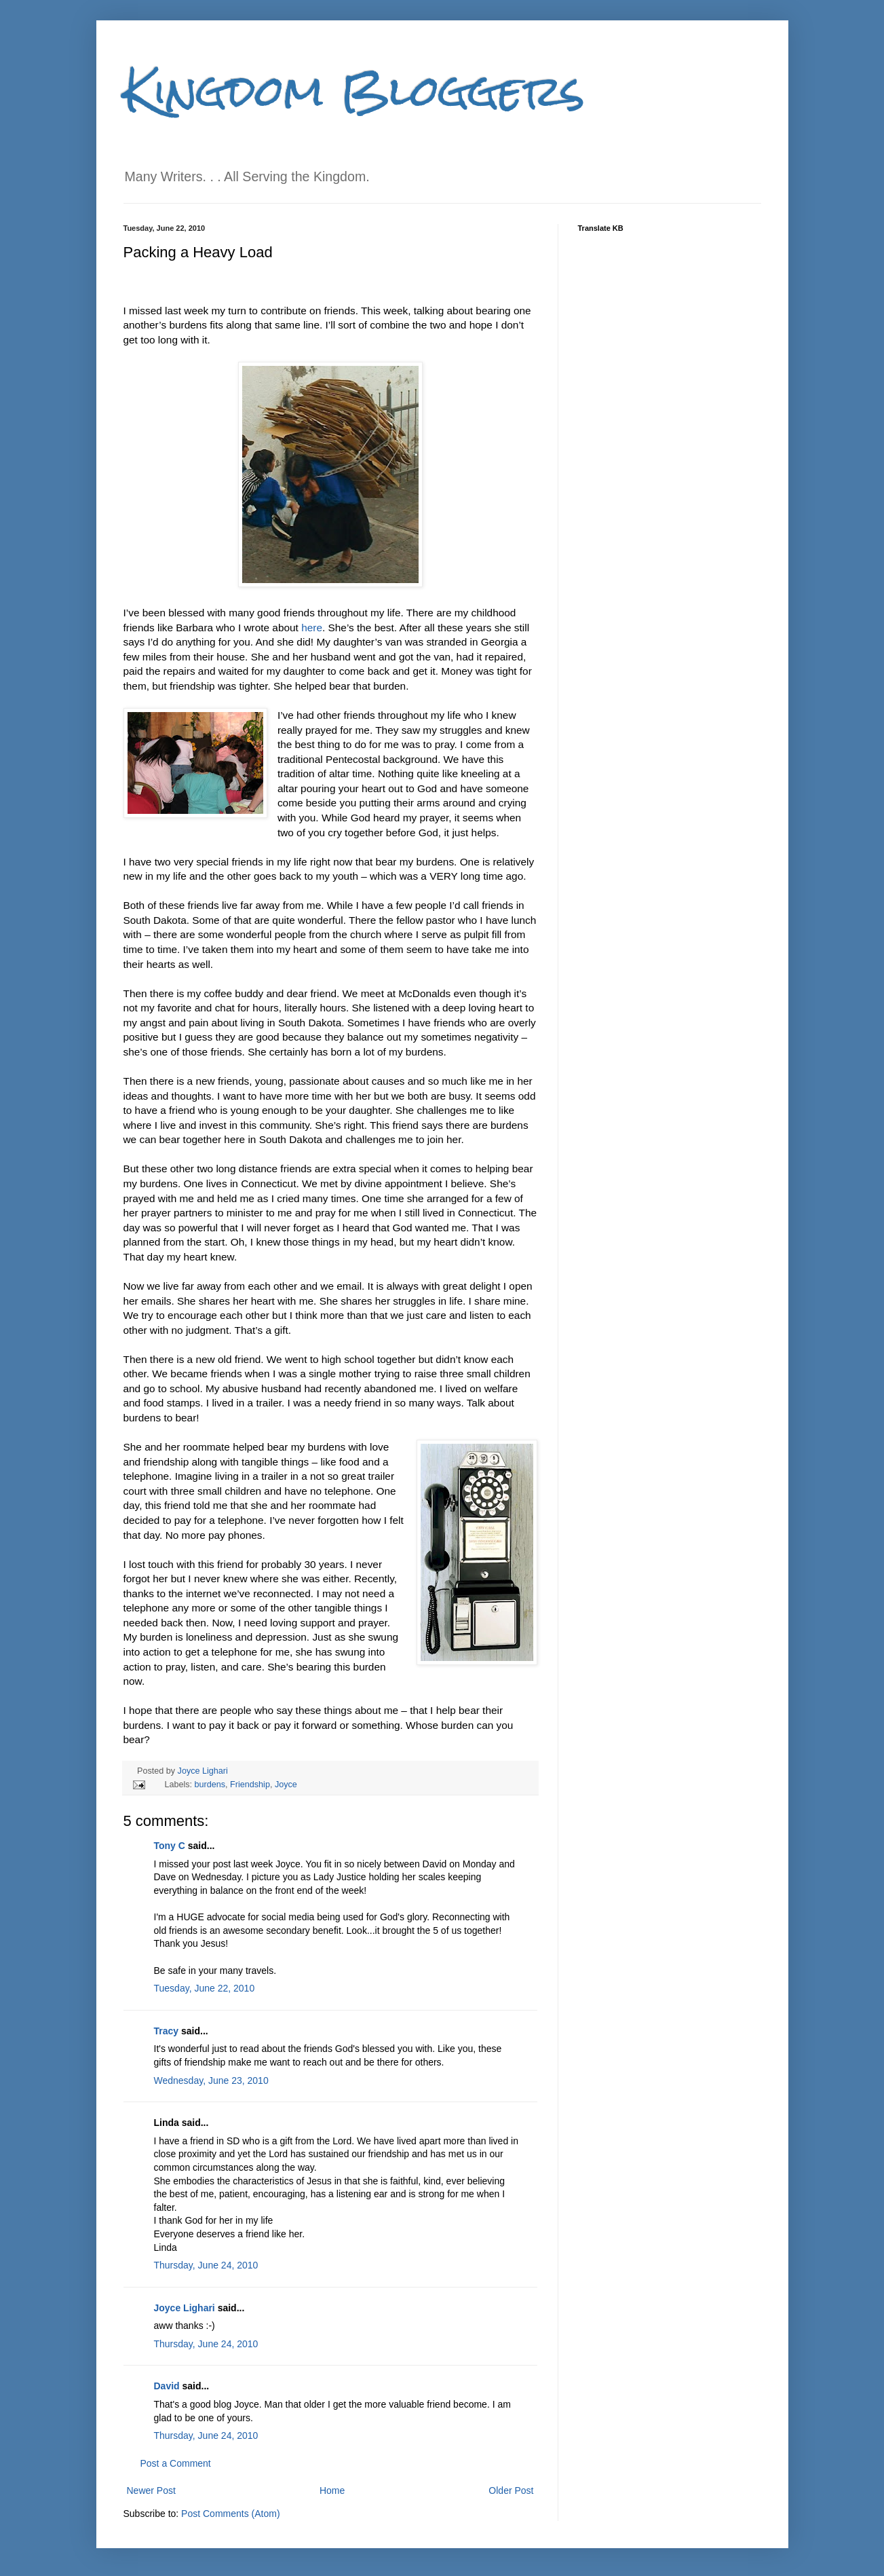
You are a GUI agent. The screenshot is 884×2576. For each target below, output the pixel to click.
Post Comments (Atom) (230, 2513)
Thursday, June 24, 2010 (206, 2265)
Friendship (250, 1784)
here (311, 627)
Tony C (169, 1845)
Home (332, 2490)
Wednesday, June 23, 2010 (211, 2080)
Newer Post (151, 2490)
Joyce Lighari (203, 1771)
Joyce (286, 1784)
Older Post (510, 2490)
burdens (210, 1784)
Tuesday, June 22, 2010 (204, 1988)
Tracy (166, 2031)
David (167, 2386)
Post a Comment (175, 2463)
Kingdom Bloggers (354, 90)
